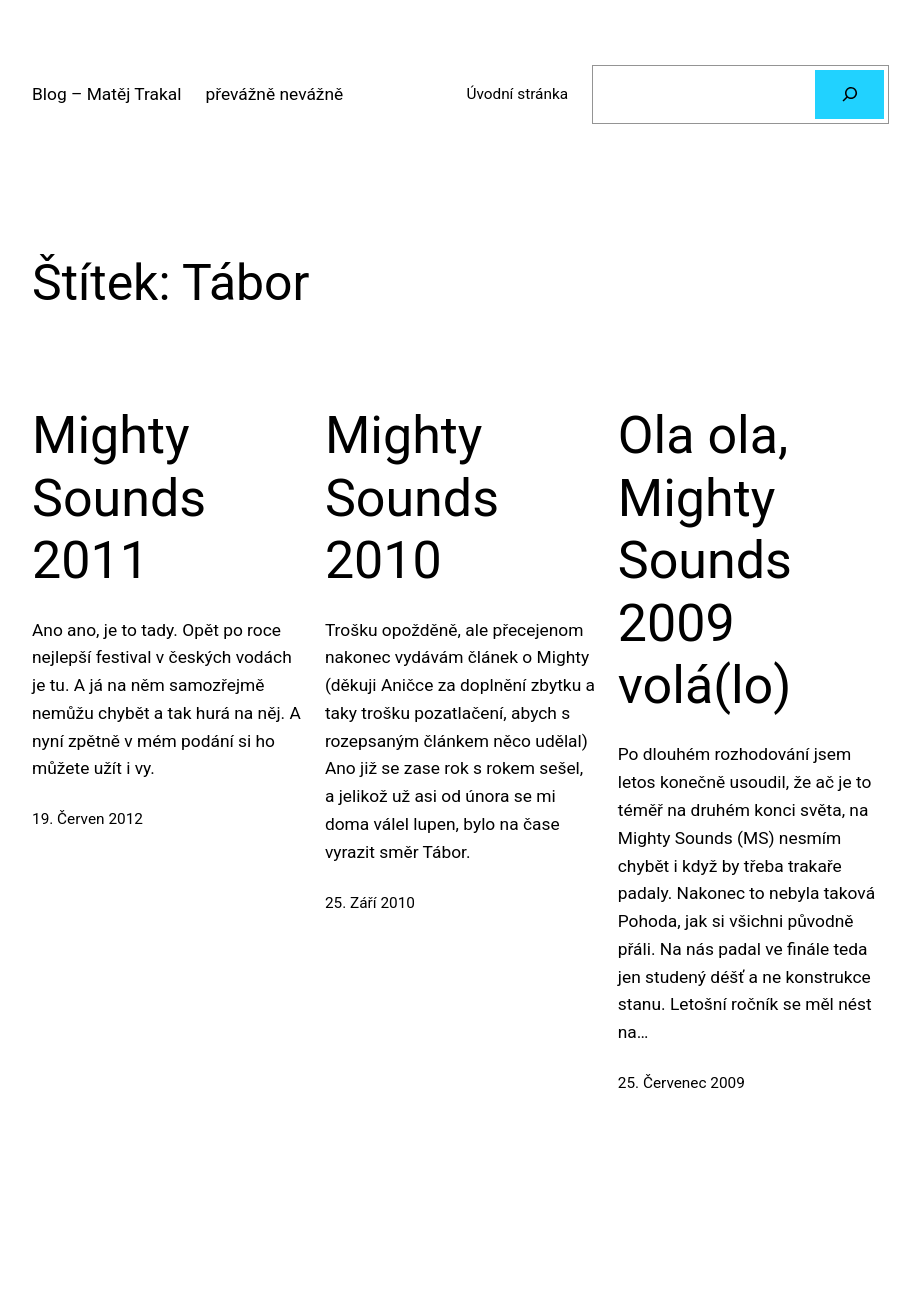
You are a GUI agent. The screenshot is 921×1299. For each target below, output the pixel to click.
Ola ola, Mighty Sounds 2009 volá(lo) (705, 560)
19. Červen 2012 (87, 819)
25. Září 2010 (370, 903)
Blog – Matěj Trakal (106, 94)
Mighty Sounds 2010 (412, 498)
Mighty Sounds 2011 (119, 498)
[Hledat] (849, 94)
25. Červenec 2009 (681, 1083)
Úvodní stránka (517, 94)
